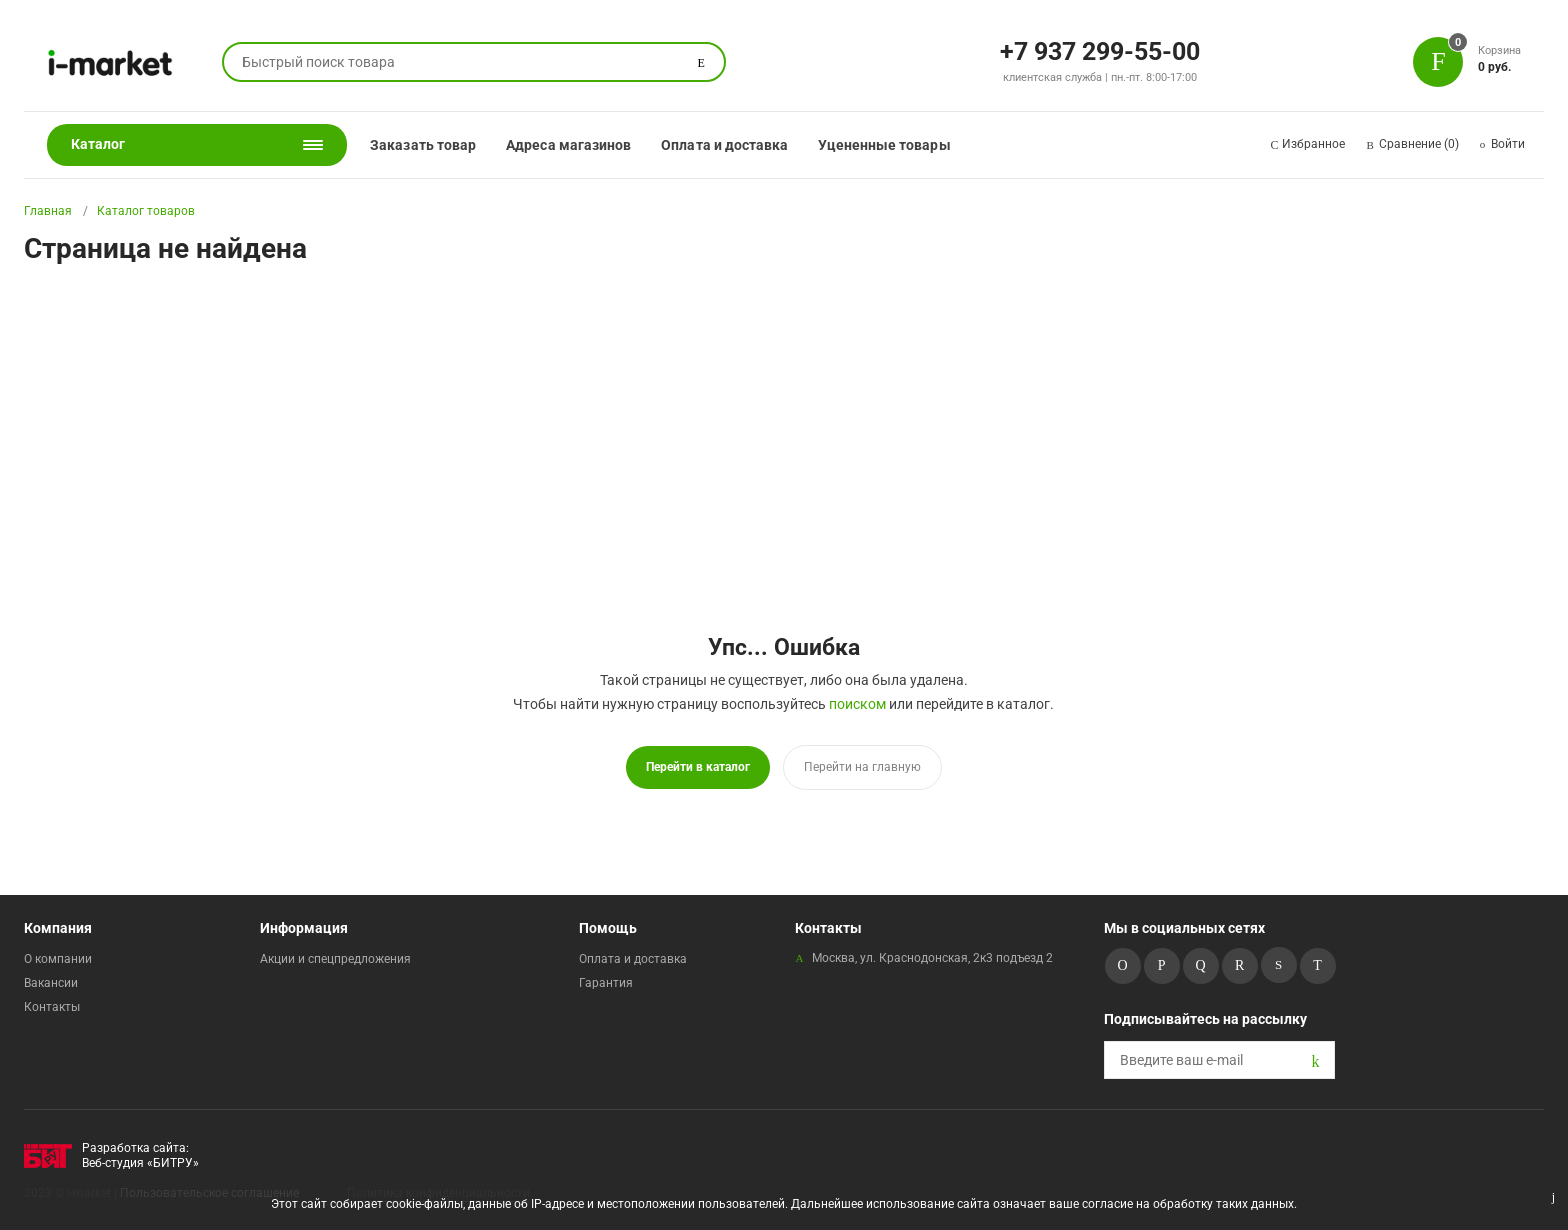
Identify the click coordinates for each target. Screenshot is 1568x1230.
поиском (857, 704)
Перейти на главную (862, 767)
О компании (58, 959)
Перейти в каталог (698, 767)
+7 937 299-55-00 (1100, 50)
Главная (48, 211)
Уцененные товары (884, 145)
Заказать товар (423, 145)
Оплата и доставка (724, 145)
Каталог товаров (146, 211)
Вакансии (51, 983)
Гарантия (606, 983)
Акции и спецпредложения (335, 959)
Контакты (52, 1007)
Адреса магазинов (568, 145)
